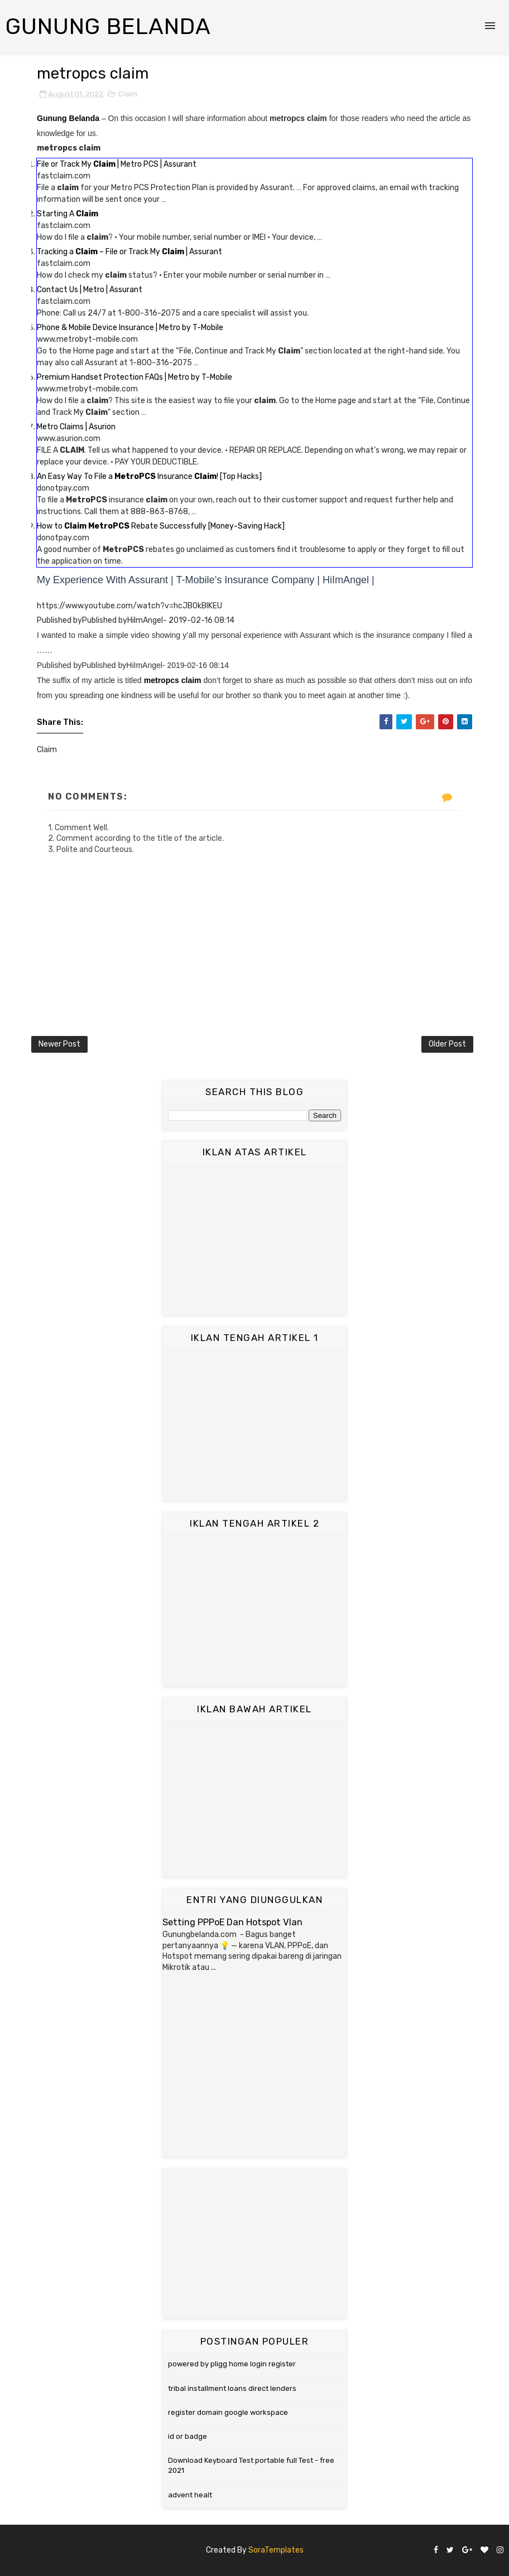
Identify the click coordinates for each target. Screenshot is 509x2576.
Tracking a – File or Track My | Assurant (129, 251)
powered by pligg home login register (232, 2364)
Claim (127, 94)
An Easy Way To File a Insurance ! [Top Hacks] (149, 476)
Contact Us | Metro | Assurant (89, 289)
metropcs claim (172, 680)
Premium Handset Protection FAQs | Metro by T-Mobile (134, 377)
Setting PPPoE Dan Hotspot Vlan (232, 1922)
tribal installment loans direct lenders (232, 2388)
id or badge (187, 2436)
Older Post (447, 1044)
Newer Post (59, 1044)
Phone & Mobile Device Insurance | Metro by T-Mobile (130, 327)
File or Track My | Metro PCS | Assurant (116, 164)
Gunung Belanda (108, 26)
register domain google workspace (228, 2412)
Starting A (67, 214)
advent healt (190, 2495)
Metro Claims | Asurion (76, 427)
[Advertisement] (254, 1239)
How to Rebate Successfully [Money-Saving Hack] (161, 526)
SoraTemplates (276, 2550)
